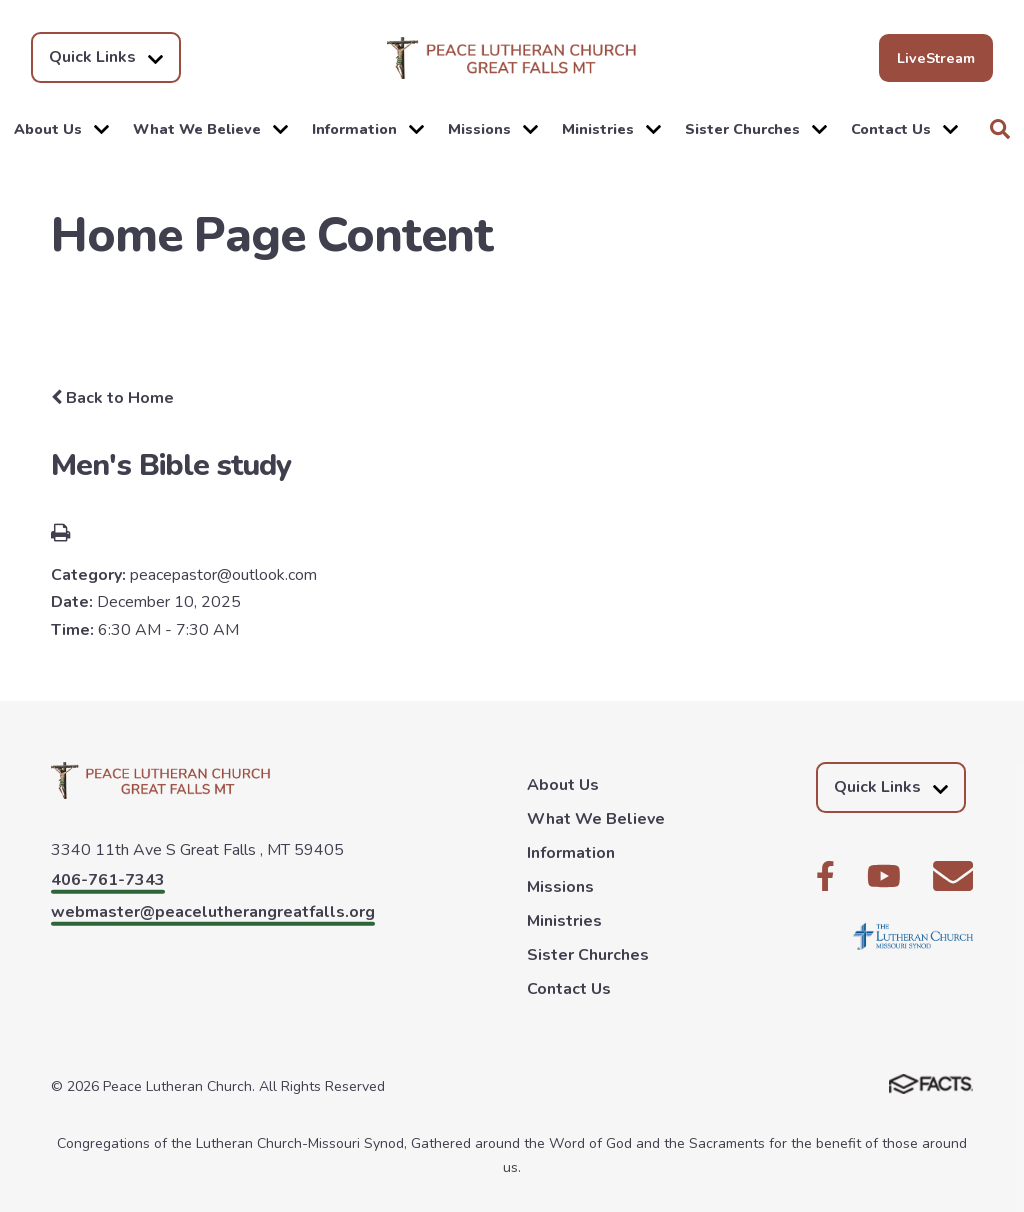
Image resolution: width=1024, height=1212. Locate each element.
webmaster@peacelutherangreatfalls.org (213, 912)
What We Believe (210, 129)
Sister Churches (756, 129)
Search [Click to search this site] (1000, 129)
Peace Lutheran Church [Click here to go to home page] (512, 58)
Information (368, 129)
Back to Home (112, 398)
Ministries (611, 129)
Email (953, 876)
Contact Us (904, 129)
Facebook (825, 876)
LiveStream (936, 58)
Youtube (884, 876)
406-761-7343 (108, 880)
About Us (61, 129)
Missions (493, 129)
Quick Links (106, 57)
